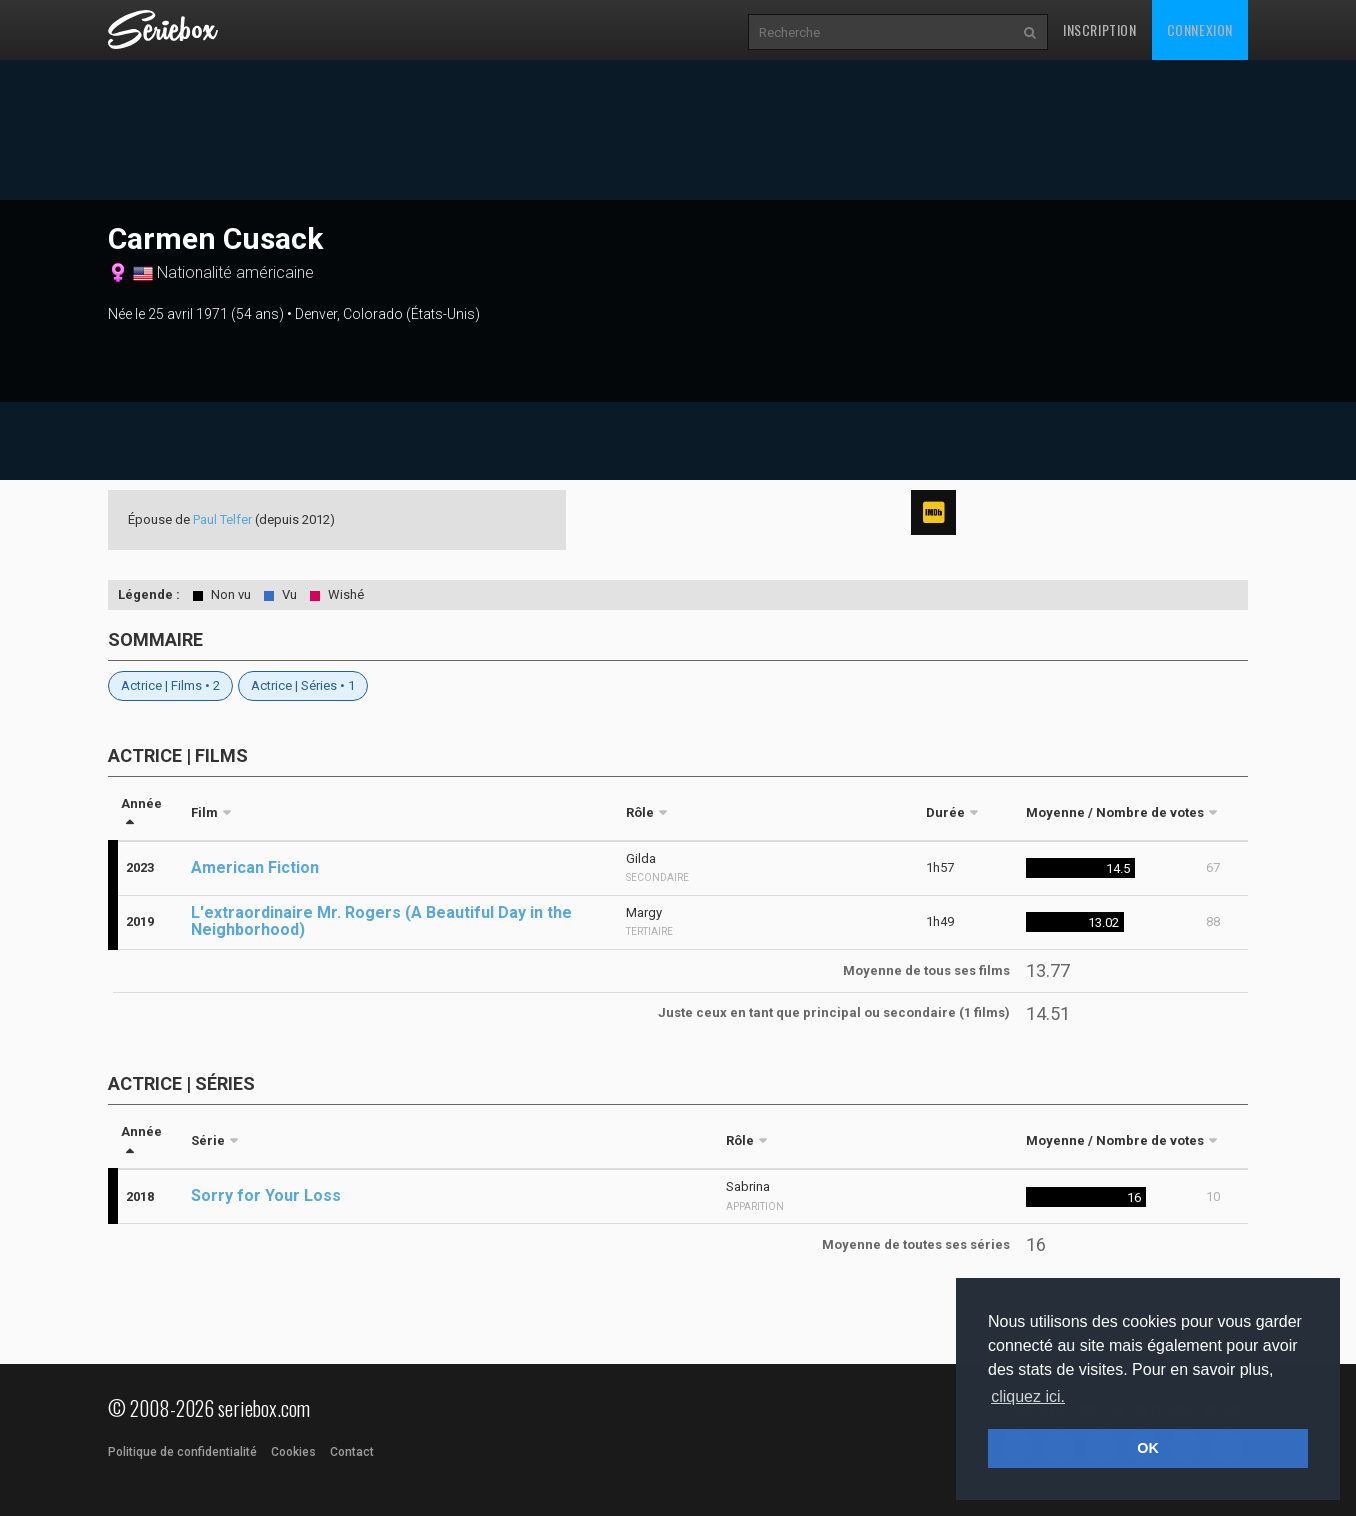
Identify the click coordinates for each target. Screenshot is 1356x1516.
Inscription (1100, 29)
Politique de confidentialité (182, 1452)
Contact (352, 1452)
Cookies (293, 1452)
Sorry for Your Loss (266, 1195)
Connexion (1200, 29)
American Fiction (255, 867)
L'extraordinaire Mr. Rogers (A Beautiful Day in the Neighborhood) (381, 921)
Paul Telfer (222, 519)
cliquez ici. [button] (1028, 1396)
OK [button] (1148, 1448)
